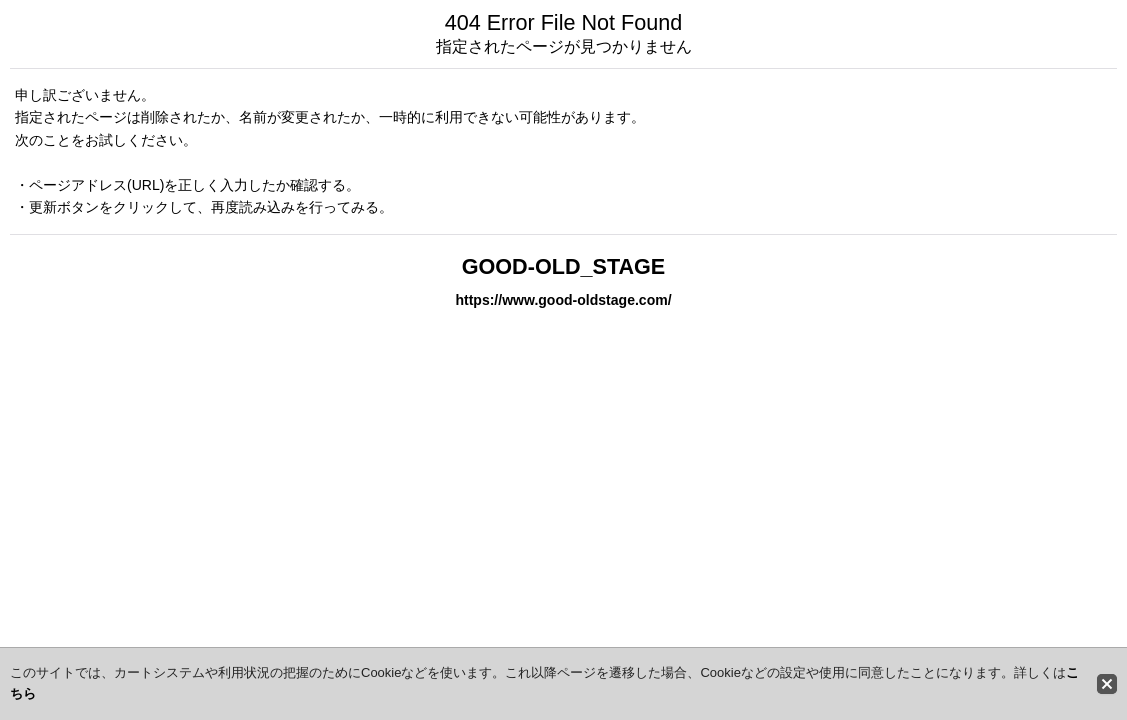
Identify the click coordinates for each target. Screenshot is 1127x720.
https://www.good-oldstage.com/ (563, 300)
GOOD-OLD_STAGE (564, 266)
